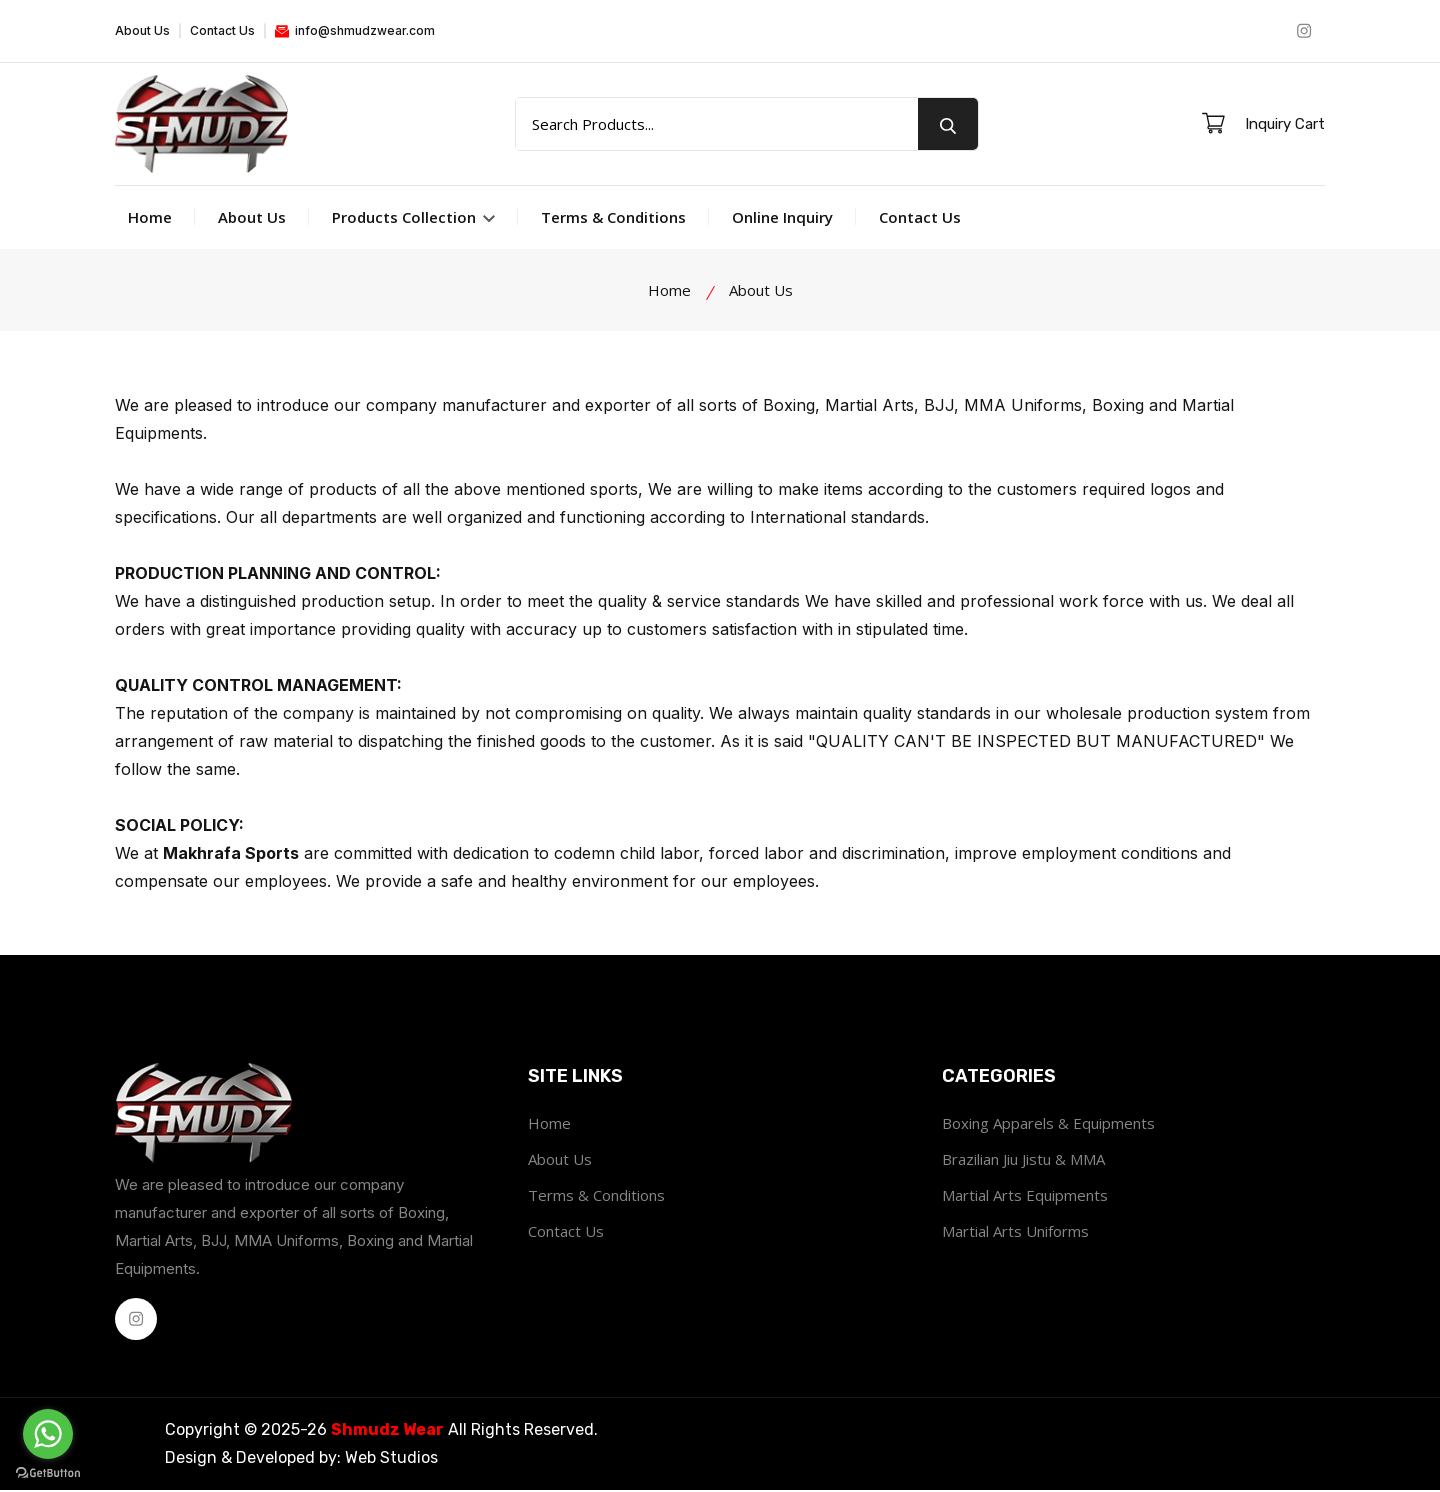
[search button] (948, 125)
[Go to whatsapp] (48, 1434)
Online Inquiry (782, 219)
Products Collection (413, 219)
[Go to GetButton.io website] (48, 1472)
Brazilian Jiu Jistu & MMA (1023, 1161)
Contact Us (222, 30)
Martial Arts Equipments (1025, 1197)
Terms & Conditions (613, 219)
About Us (142, 30)
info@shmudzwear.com (355, 30)
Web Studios (391, 1459)
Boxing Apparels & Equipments (1048, 1125)
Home (150, 219)
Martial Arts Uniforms (1015, 1233)
